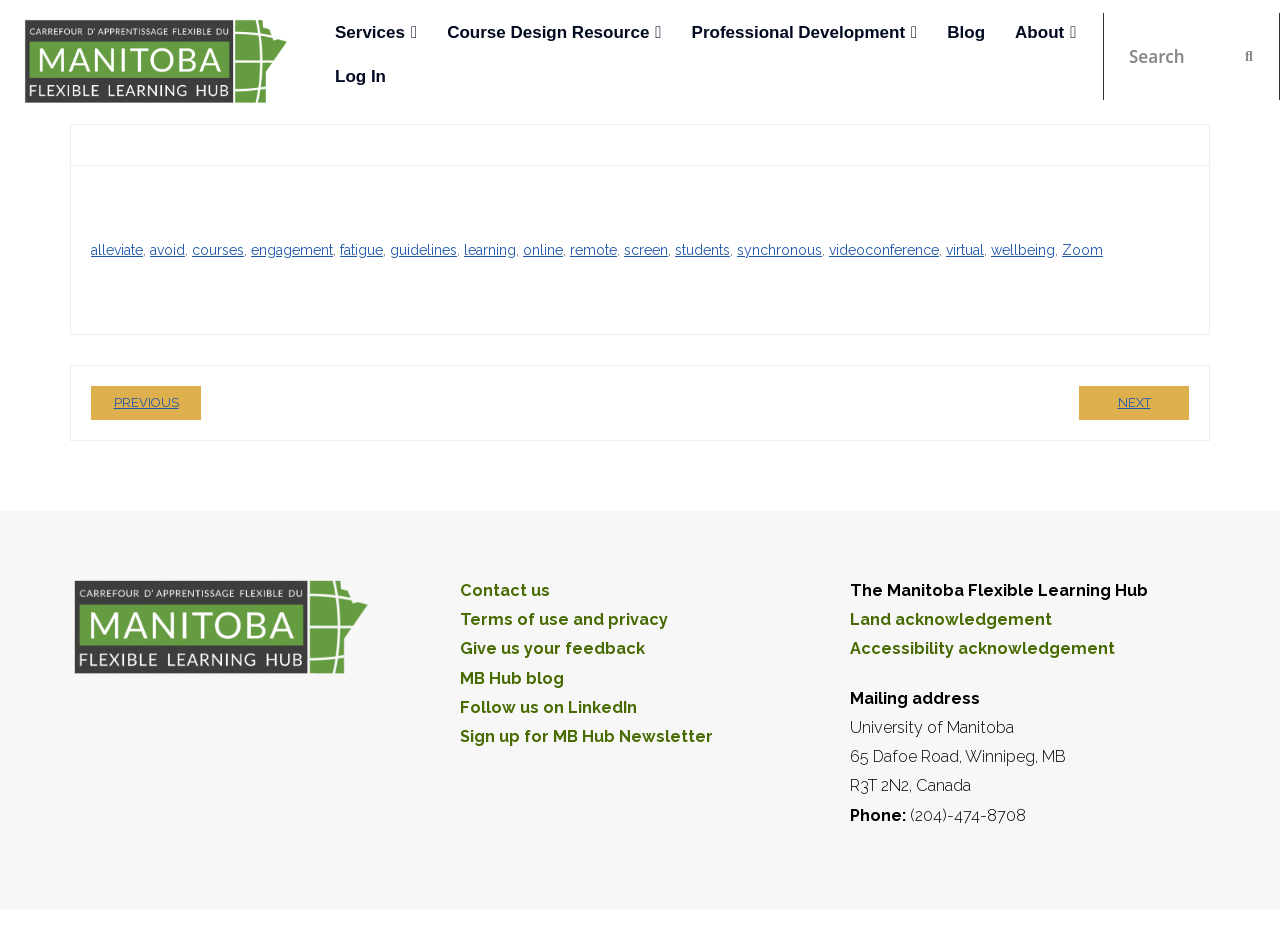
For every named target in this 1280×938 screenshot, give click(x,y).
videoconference (884, 248)
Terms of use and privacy (564, 618)
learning (490, 248)
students (702, 248)
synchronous (779, 248)
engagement (292, 248)
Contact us (505, 588)
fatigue (361, 248)
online (543, 248)
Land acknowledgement (951, 618)
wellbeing (1023, 248)
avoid (167, 248)
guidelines (423, 248)
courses (218, 248)
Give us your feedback (552, 647)
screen (646, 248)
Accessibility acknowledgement (982, 647)
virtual (965, 248)
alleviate (117, 248)
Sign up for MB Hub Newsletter (586, 735)
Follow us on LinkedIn (548, 705)
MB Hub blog (512, 676)
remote (593, 248)
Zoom (1082, 248)
